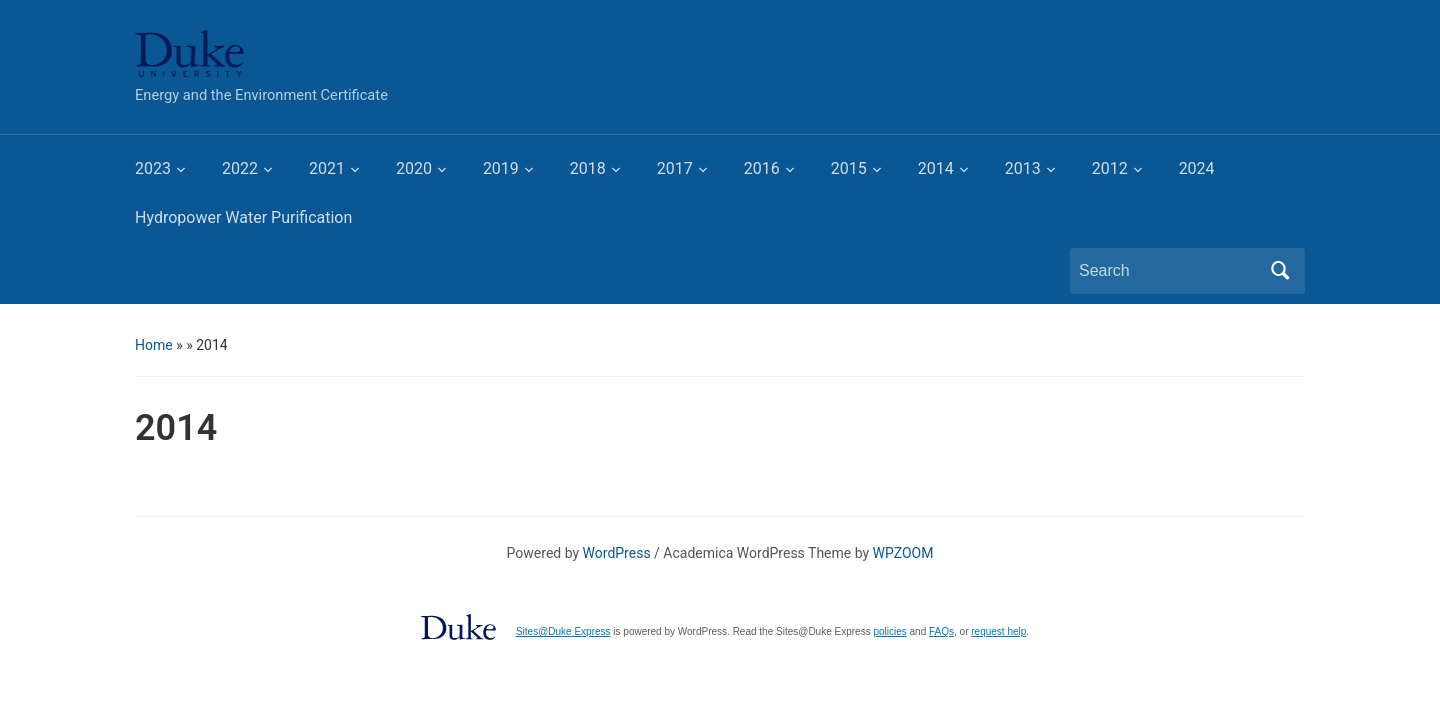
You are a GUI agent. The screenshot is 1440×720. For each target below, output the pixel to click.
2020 (414, 168)
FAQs (941, 631)
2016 (762, 168)
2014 (936, 168)
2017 (675, 168)
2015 (849, 168)
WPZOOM (903, 553)
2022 (240, 168)
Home (154, 345)
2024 (1197, 168)
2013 (1023, 168)
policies (889, 631)
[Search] (1169, 271)
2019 (501, 168)
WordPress (617, 553)
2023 (153, 168)
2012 (1110, 168)
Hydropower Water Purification (243, 217)
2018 (588, 168)
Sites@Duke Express (563, 631)
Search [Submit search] (1280, 271)
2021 (327, 168)
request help (998, 631)
